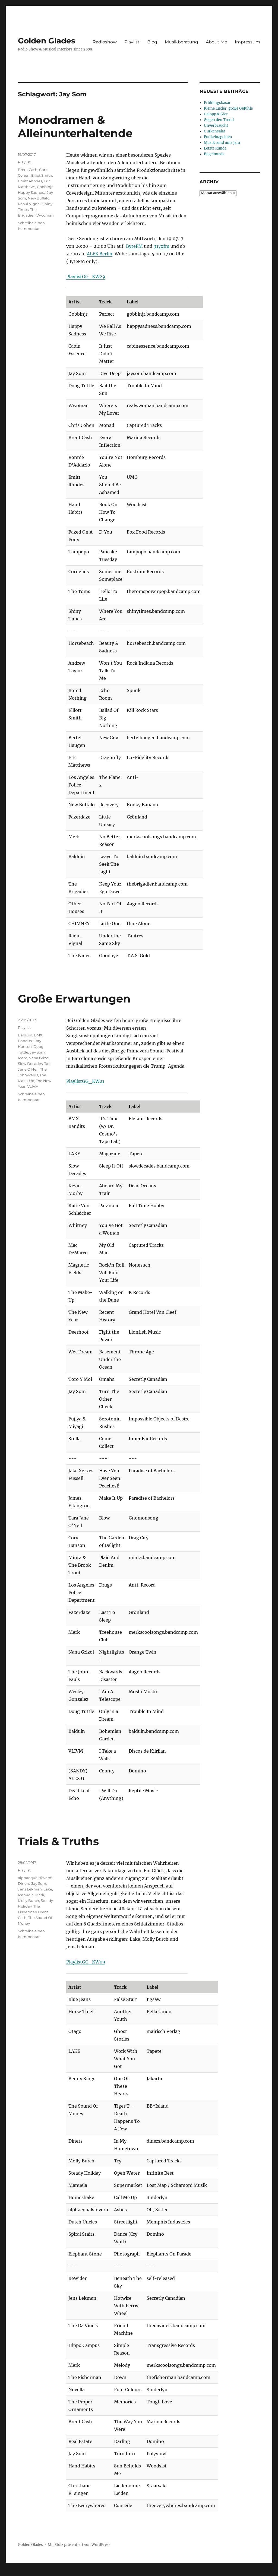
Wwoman (45, 215)
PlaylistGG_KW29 (85, 276)
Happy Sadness (31, 192)
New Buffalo (38, 198)
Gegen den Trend (219, 120)
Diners (24, 1883)
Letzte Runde (215, 148)
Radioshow (105, 42)
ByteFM (134, 246)
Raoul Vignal (29, 204)
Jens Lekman (30, 1889)
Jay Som (37, 1052)
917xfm (161, 246)
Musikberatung (181, 42)
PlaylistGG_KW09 (85, 1962)
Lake (47, 1889)
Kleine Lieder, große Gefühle (228, 108)
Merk (22, 1058)
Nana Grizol (39, 1058)
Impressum (247, 42)
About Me (216, 42)
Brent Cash (27, 169)
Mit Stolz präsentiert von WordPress (79, 2544)
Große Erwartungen (74, 998)
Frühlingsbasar (217, 102)
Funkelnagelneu (218, 137)
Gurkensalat (214, 131)
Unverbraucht (216, 125)
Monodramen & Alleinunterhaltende (75, 126)
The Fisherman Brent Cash (33, 1912)
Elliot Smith (41, 175)
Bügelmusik (214, 154)
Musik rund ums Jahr (222, 142)
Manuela (26, 1895)
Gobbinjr (45, 187)
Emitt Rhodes (30, 181)
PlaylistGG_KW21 (85, 1081)
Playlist (132, 42)
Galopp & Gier (216, 114)
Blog (152, 42)
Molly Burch (28, 1900)
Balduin (25, 1035)
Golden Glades (46, 40)
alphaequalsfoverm (35, 1878)
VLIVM (33, 1086)
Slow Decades (30, 1063)
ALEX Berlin (99, 253)
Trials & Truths (58, 1841)
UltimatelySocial (183, 2572)
